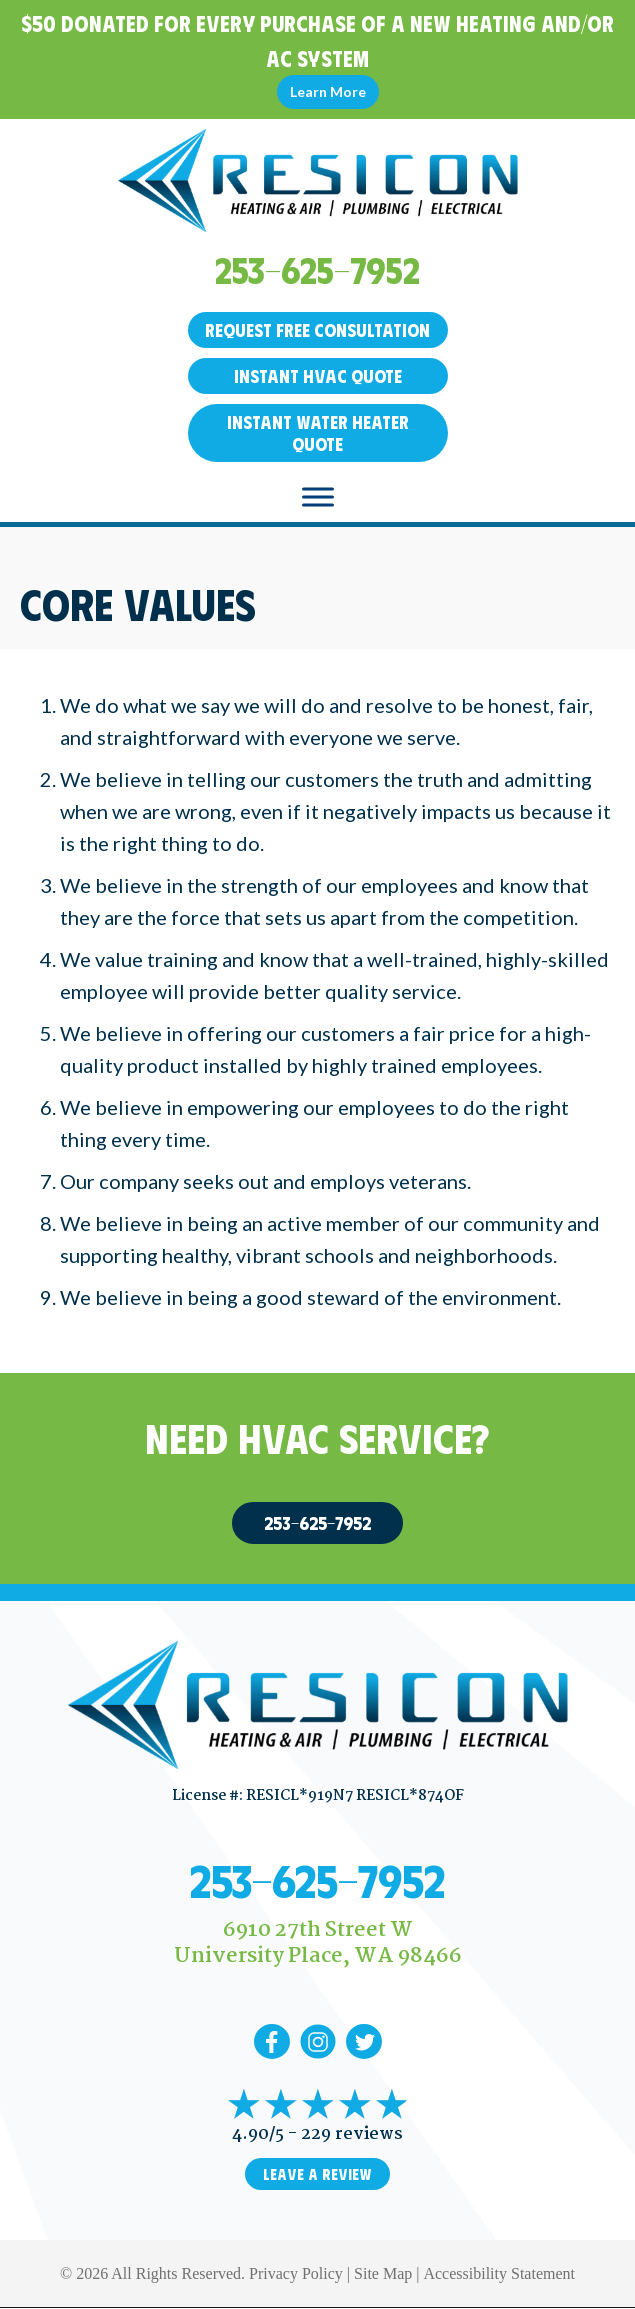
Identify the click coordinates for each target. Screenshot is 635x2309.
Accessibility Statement (499, 2273)
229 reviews (352, 2134)
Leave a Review (317, 2174)
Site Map (383, 2273)
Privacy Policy (296, 2273)
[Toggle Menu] (318, 496)
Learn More (328, 91)
